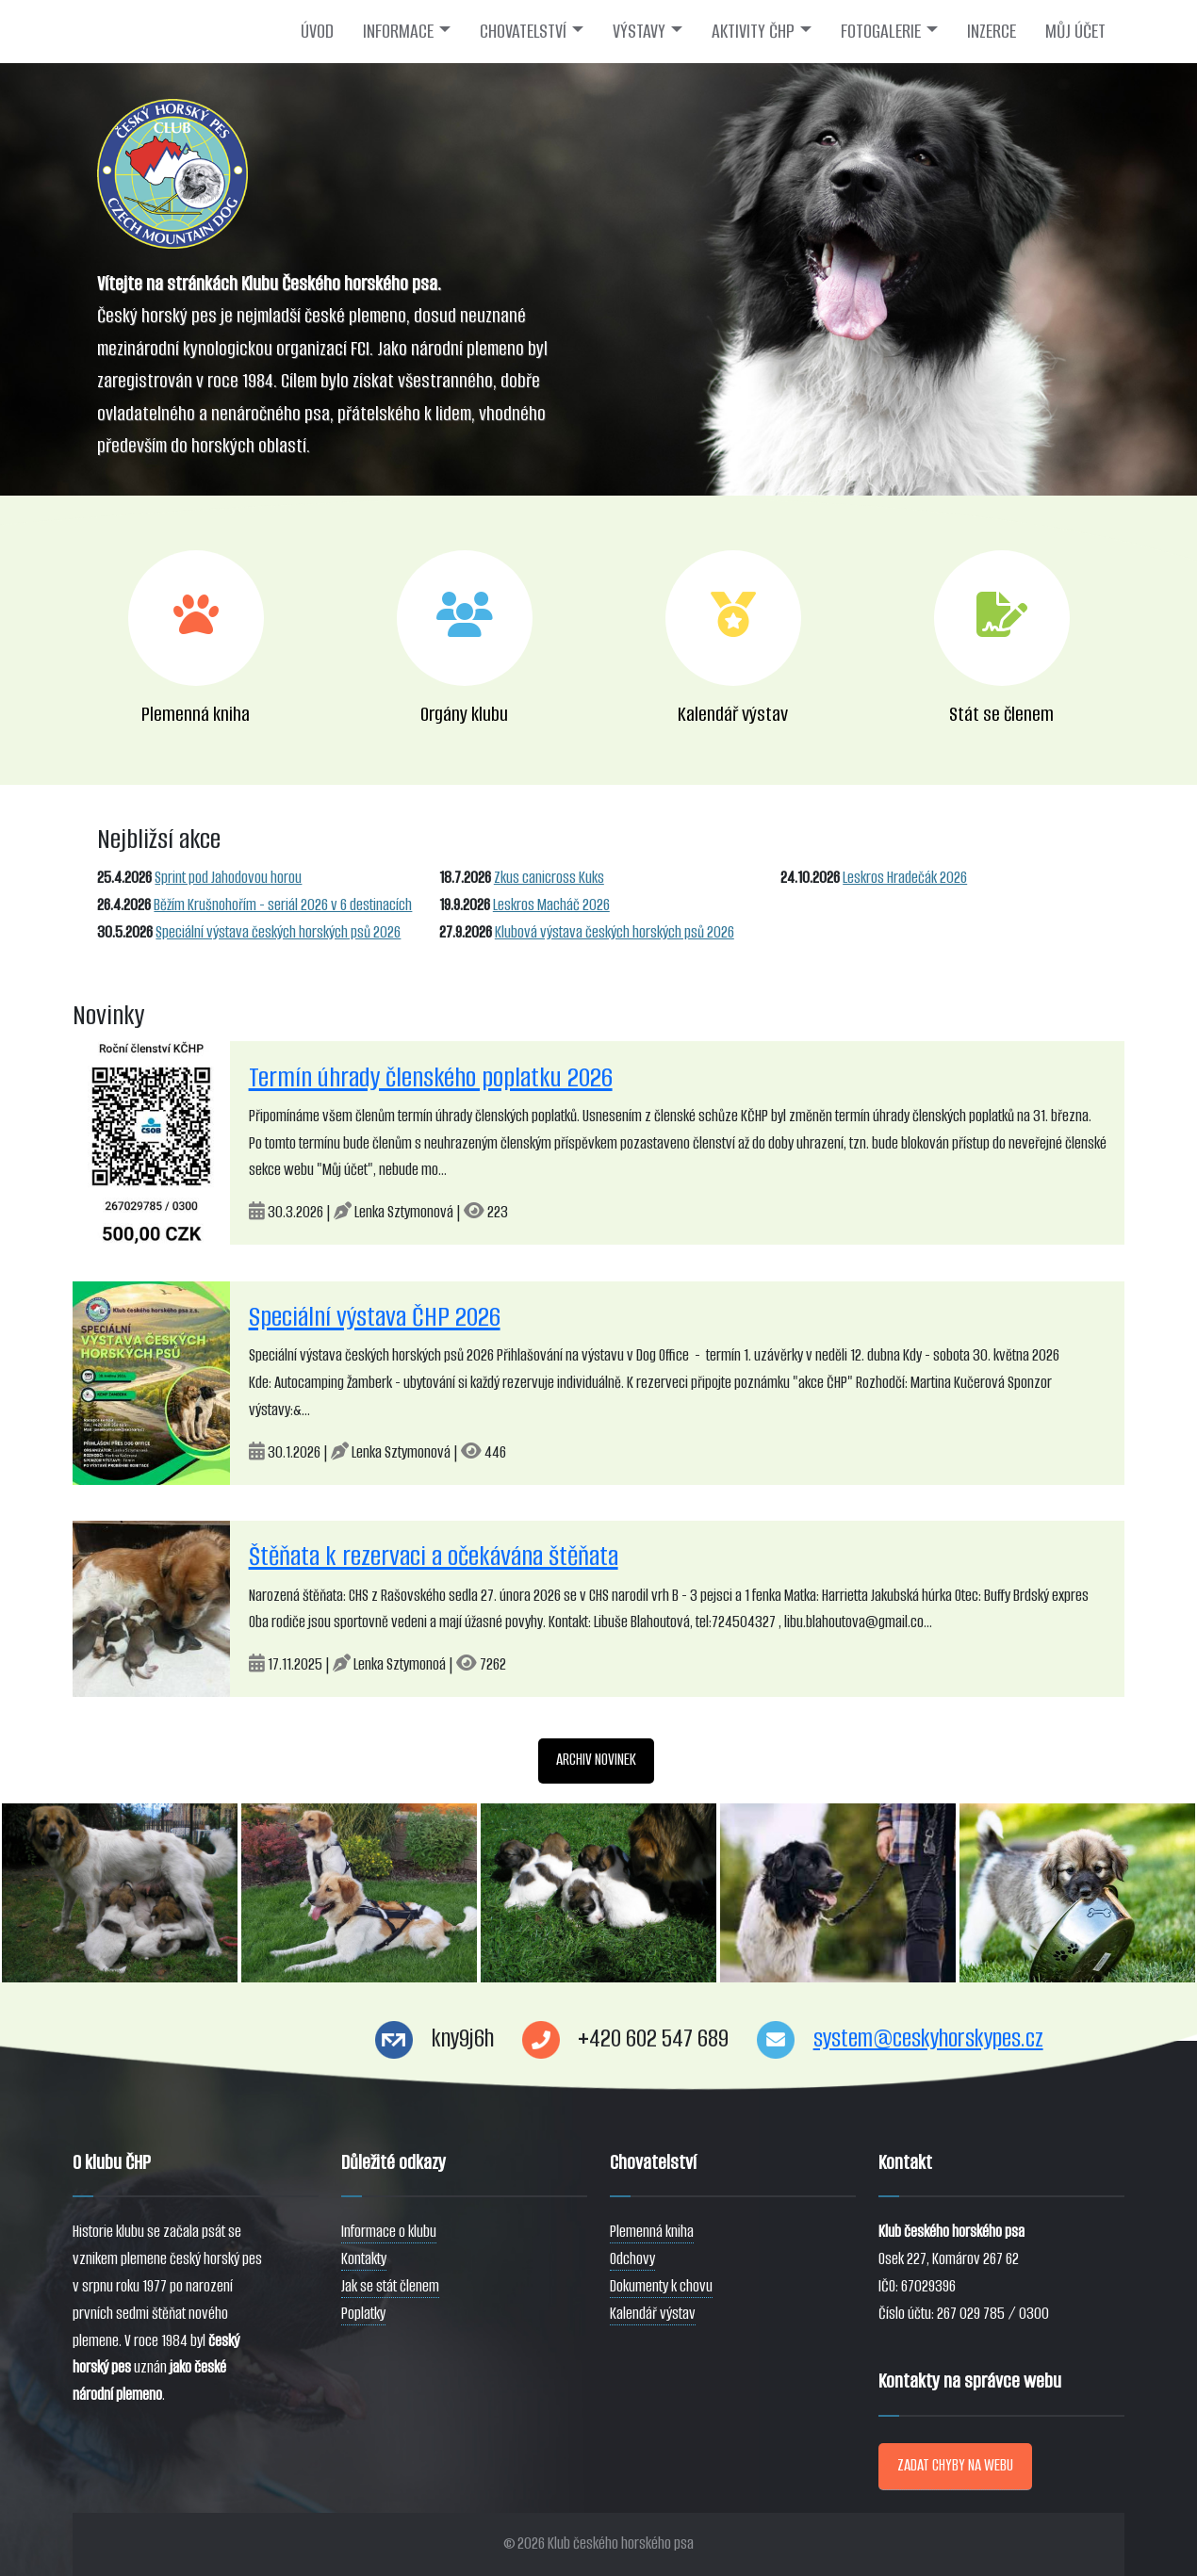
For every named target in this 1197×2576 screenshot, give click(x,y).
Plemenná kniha (652, 2231)
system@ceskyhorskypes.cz (928, 2038)
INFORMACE (398, 31)
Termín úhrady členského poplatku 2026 (431, 1077)
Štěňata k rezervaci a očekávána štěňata (433, 1556)
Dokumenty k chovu (661, 2286)
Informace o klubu (388, 2231)
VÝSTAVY (639, 31)
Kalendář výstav (653, 2313)
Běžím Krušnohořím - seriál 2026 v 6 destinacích (283, 905)
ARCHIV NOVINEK (596, 1759)
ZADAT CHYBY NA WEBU (955, 2465)
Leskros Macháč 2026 (551, 905)
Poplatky (363, 2313)
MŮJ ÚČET (1075, 31)
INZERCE (991, 31)
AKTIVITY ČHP (753, 31)
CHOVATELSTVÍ (523, 31)
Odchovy (632, 2259)
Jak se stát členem (390, 2286)
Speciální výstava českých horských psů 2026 (278, 932)
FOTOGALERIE (881, 31)
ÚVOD (317, 31)
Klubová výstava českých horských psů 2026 (614, 932)
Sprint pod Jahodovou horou (228, 878)
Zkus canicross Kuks (549, 878)
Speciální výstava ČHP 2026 (374, 1316)
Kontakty (363, 2259)
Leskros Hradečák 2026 (905, 878)
